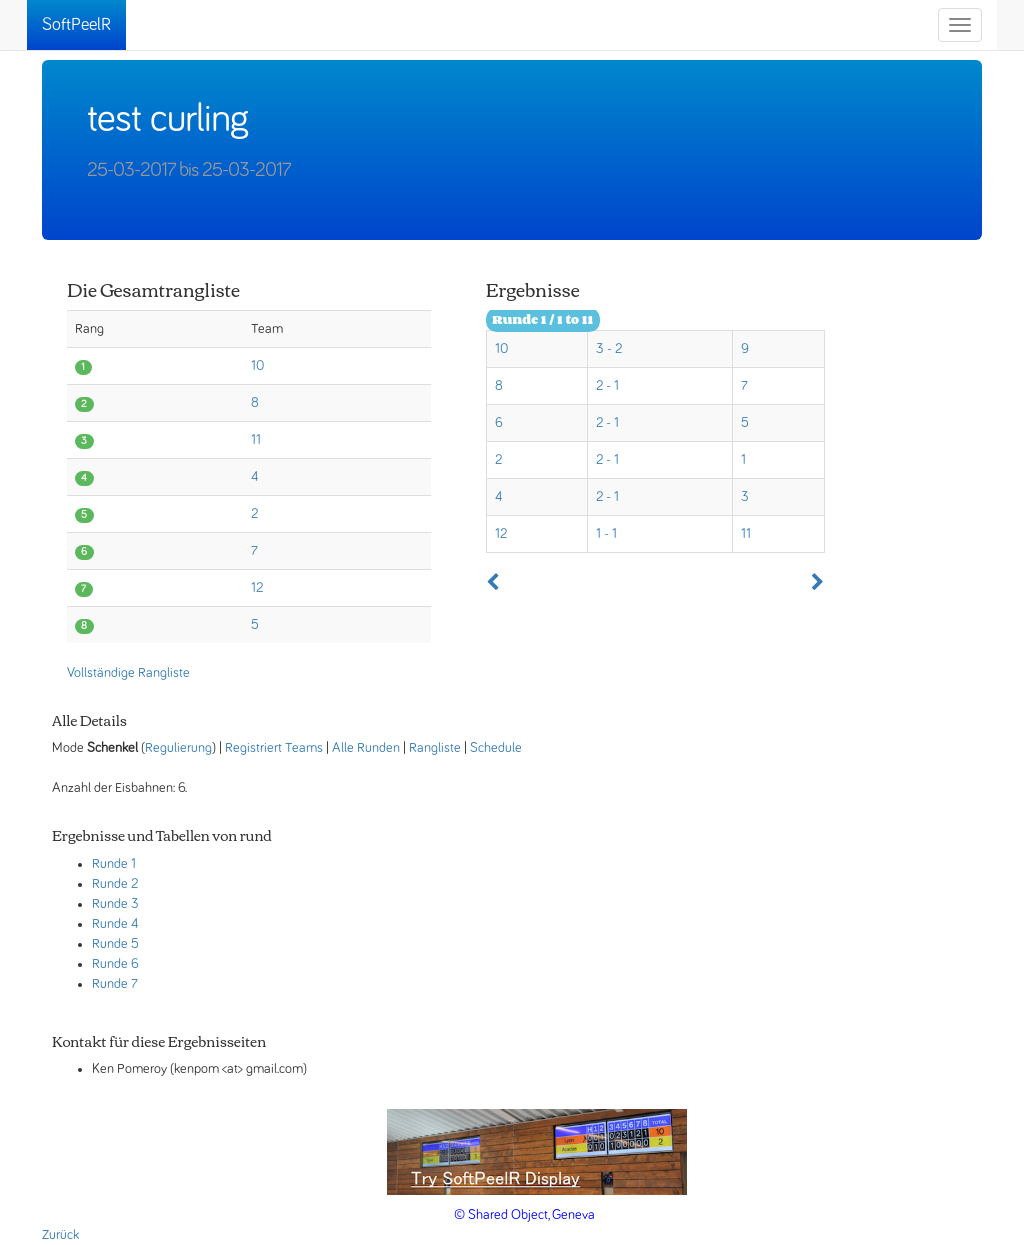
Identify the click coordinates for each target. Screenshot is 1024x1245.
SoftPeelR (76, 25)
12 (257, 588)
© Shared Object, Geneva (524, 1215)
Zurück (60, 1235)
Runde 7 (115, 984)
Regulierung (178, 748)
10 (257, 366)
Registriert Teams (274, 748)
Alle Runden (366, 748)
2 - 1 (607, 386)
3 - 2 (609, 349)
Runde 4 (115, 924)
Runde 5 (115, 944)
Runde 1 (114, 864)
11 (256, 440)
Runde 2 (115, 884)
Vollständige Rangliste (128, 673)
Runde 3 (115, 904)
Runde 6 (115, 964)
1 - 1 (606, 534)
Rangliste (435, 748)
